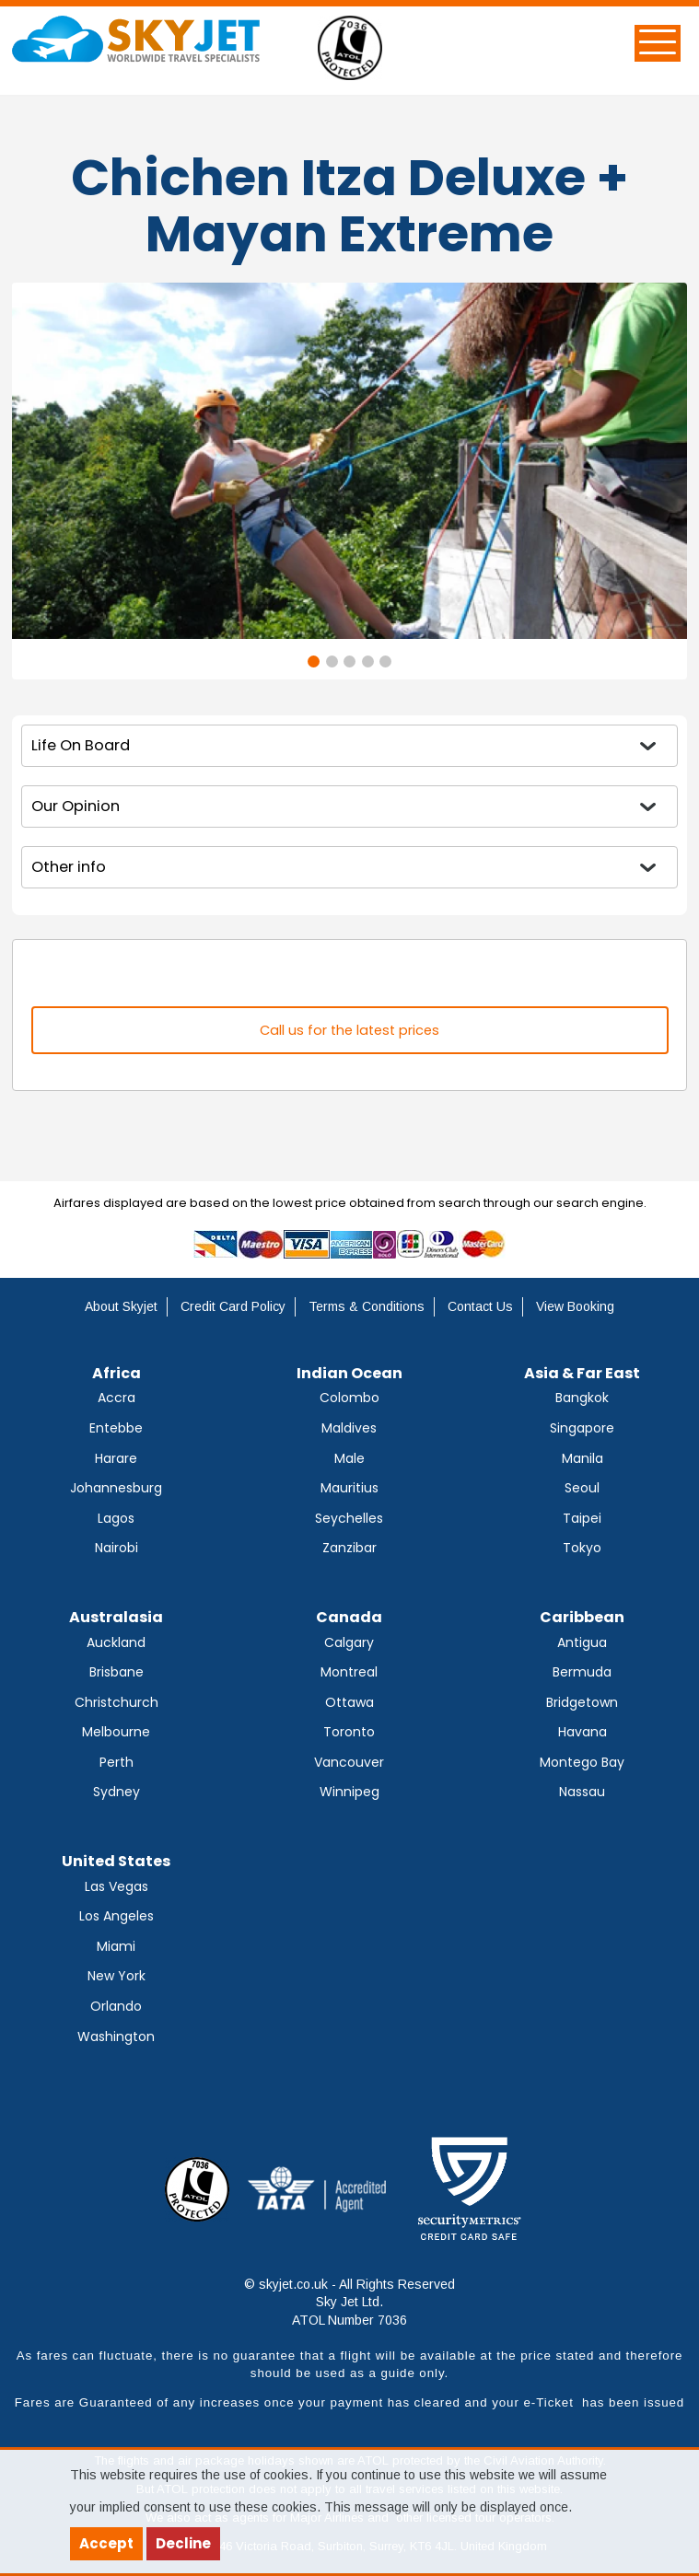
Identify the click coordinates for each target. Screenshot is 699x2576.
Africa (116, 1373)
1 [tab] (314, 661)
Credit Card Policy (233, 1306)
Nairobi (116, 1547)
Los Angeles (116, 1916)
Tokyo (582, 1547)
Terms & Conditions (367, 1306)
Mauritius (349, 1488)
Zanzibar (349, 1547)
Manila (582, 1458)
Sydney (116, 1791)
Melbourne (116, 1732)
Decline (183, 2543)
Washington (116, 2036)
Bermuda (582, 1672)
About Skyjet (121, 1306)
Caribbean (582, 1617)
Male (349, 1458)
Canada (349, 1617)
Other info (68, 866)
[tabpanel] (349, 461)
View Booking (575, 1306)
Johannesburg (116, 1488)
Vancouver (349, 1762)
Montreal (349, 1672)
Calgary (349, 1642)
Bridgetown (582, 1702)
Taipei (582, 1518)
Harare (116, 1458)
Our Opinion (75, 806)
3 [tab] (349, 661)
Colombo (349, 1397)
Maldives (349, 1428)
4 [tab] (368, 661)
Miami (116, 1946)
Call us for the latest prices (349, 1030)
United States (116, 1861)
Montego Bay (582, 1762)
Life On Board (80, 745)
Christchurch (116, 1702)
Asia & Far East (582, 1373)
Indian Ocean (349, 1373)
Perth (116, 1762)
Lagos (116, 1518)
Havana (582, 1732)
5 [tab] (385, 661)
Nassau (582, 1791)
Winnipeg (349, 1791)
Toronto (349, 1732)
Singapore (582, 1428)
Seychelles (349, 1518)
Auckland (116, 1642)
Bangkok (582, 1397)
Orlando (116, 2006)
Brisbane (116, 1672)
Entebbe (116, 1428)
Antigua (582, 1642)
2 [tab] (332, 661)
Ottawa (349, 1702)
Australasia (116, 1617)
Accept (106, 2543)
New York (116, 1976)
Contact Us (480, 1306)
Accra (116, 1397)
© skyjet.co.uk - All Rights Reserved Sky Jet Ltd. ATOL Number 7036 (349, 2302)
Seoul (582, 1488)
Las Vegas (116, 1886)
